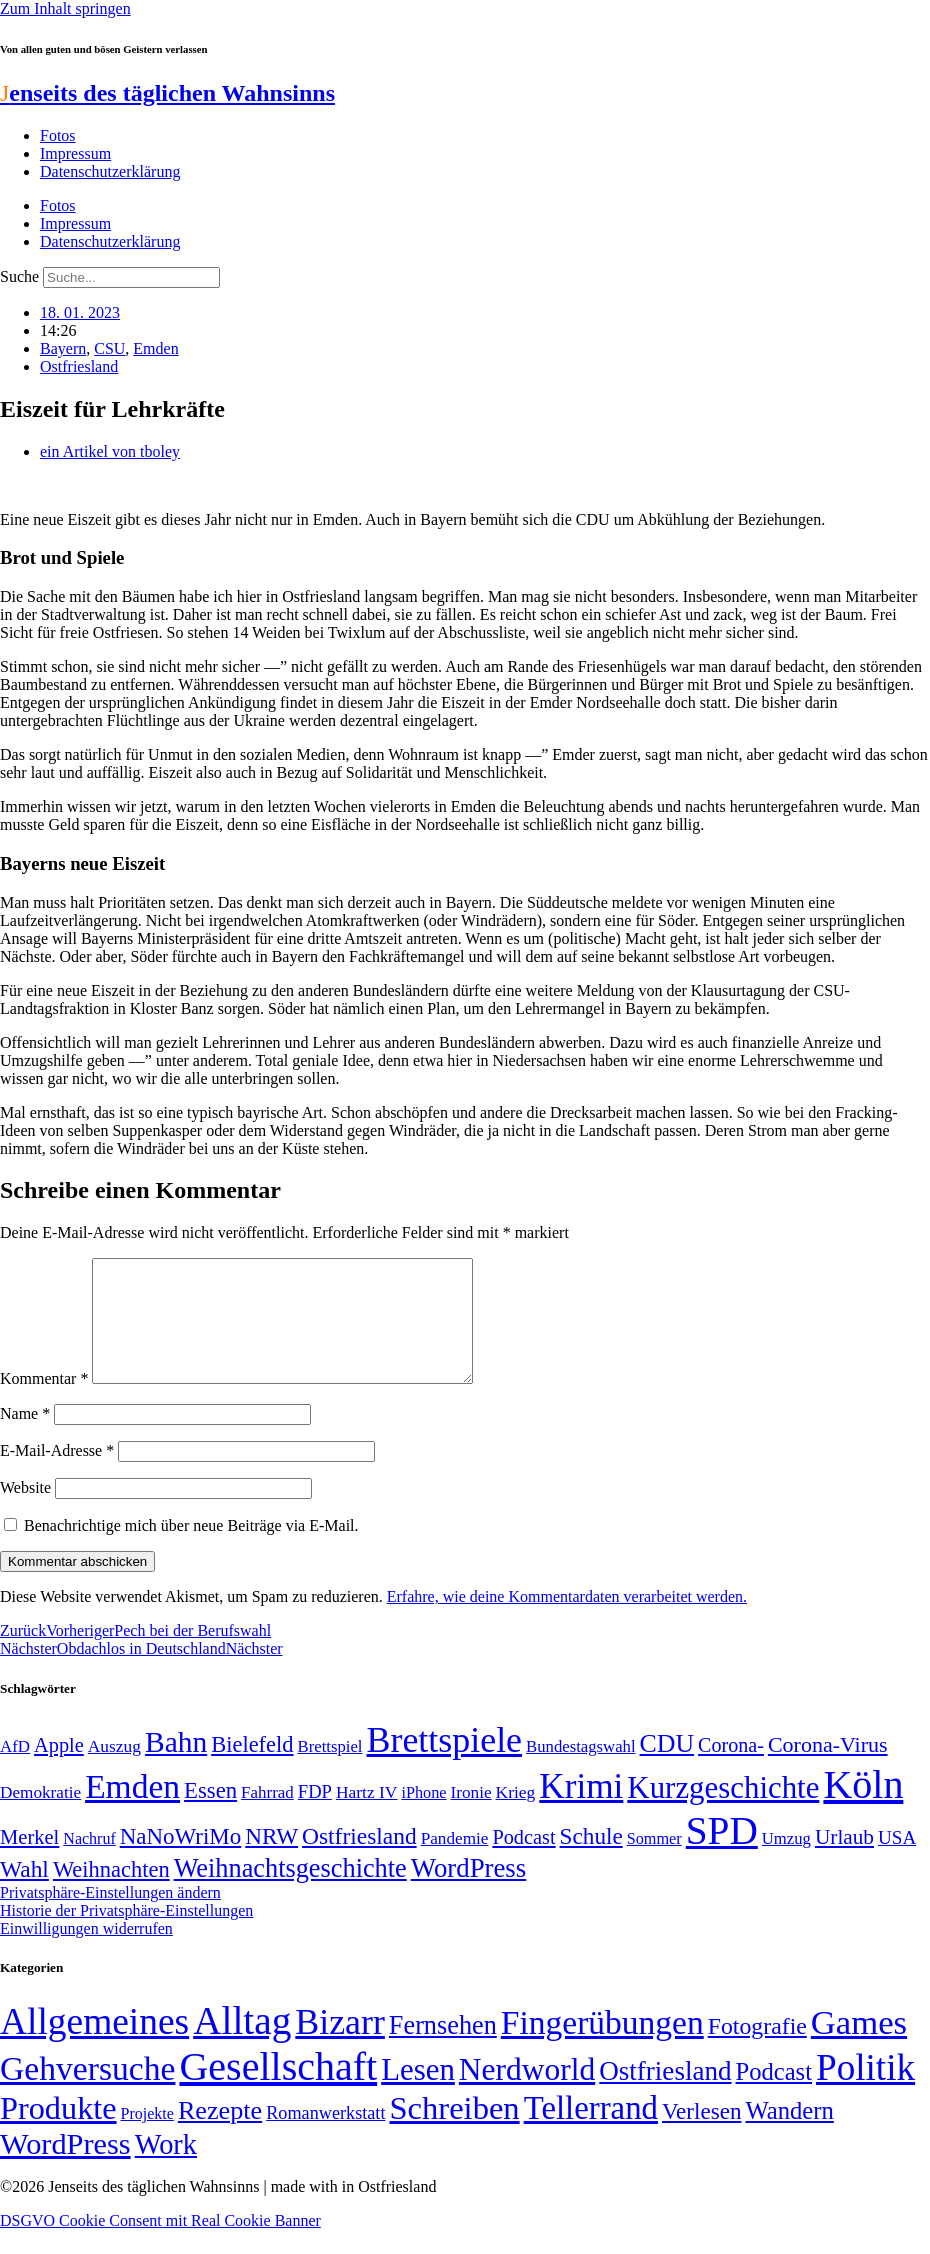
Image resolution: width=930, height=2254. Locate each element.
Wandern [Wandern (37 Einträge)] (789, 2134)
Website (25, 1511)
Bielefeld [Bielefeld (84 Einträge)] (252, 1768)
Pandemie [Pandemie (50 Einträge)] (455, 1862)
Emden (155, 348)
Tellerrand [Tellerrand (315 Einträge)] (591, 2132)
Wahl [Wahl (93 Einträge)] (24, 1893)
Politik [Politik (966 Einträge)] (865, 2091)
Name (25, 1437)
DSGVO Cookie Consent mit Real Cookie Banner (160, 2244)
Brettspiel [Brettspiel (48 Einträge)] (330, 1770)
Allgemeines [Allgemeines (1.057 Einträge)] (94, 2045)
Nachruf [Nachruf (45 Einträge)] (89, 1862)
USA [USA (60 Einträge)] (897, 1861)
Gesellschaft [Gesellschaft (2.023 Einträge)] (278, 2090)
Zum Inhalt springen (65, 8)
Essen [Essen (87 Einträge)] (210, 1814)
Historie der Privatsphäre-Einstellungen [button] (126, 1934)
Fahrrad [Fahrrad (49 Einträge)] (267, 1816)
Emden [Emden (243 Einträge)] (132, 1810)
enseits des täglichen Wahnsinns (167, 93)
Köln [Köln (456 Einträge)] (863, 1808)
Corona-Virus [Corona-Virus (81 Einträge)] (828, 1768)
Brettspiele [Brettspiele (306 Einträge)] (445, 1764)
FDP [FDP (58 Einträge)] (315, 1815)
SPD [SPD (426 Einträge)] (722, 1854)
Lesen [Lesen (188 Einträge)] (418, 2093)
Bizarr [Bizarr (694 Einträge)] (340, 2046)
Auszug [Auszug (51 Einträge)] (114, 1770)
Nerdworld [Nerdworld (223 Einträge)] (527, 2093)
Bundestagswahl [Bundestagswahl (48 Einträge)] (580, 1770)
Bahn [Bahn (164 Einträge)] (176, 1766)
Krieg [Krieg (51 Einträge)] (516, 1816)
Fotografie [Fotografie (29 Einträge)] (757, 2050)
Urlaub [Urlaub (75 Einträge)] (844, 1861)
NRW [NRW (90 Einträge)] (271, 1860)
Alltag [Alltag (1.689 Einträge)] (242, 2044)
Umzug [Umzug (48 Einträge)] (786, 1862)
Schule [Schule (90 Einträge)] (591, 1860)
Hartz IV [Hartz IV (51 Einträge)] (366, 1816)
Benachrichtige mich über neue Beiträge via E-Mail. (191, 1549)
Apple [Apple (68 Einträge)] (59, 1769)
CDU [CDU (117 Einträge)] (667, 1767)
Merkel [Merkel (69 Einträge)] (29, 1861)
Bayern (63, 348)
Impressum (75, 153)
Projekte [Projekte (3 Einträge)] (147, 2137)
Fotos (58, 135)
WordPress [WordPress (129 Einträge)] (468, 1892)
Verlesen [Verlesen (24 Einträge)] (701, 2135)
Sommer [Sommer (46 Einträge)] (654, 1863)
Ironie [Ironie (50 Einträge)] (471, 1816)
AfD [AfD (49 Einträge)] (15, 1770)
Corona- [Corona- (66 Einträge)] (731, 1769)
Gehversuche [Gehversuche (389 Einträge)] (87, 2092)
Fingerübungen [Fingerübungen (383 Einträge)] (602, 2046)
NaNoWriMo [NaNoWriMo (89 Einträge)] (180, 1860)
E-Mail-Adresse (57, 1474)
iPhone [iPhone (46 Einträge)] (423, 1817)
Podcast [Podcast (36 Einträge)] (774, 2095)
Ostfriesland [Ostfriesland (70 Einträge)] (665, 2095)
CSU (109, 348)
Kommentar (44, 1402)
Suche (19, 276)
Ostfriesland (79, 366)
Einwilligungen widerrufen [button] (86, 1952)
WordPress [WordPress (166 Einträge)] (65, 2168)
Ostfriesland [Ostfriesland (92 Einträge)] (359, 1860)
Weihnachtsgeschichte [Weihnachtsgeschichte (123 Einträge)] (290, 1892)
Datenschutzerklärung (110, 171)
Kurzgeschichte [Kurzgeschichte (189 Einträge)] (723, 1811)
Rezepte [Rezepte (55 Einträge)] (220, 2134)
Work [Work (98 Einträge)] (166, 2168)
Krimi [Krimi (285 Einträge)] (581, 1810)
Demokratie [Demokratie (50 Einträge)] (40, 1816)
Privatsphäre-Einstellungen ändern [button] (110, 1916)
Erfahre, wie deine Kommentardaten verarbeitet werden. (567, 1620)
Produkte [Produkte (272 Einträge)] (58, 2132)
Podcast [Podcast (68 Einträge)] (523, 1861)
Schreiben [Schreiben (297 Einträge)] (454, 2132)
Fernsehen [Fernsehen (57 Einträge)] (443, 2049)
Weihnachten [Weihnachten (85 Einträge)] (111, 1893)
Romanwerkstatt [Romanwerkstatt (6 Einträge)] (325, 2137)
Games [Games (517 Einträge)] (859, 2046)
